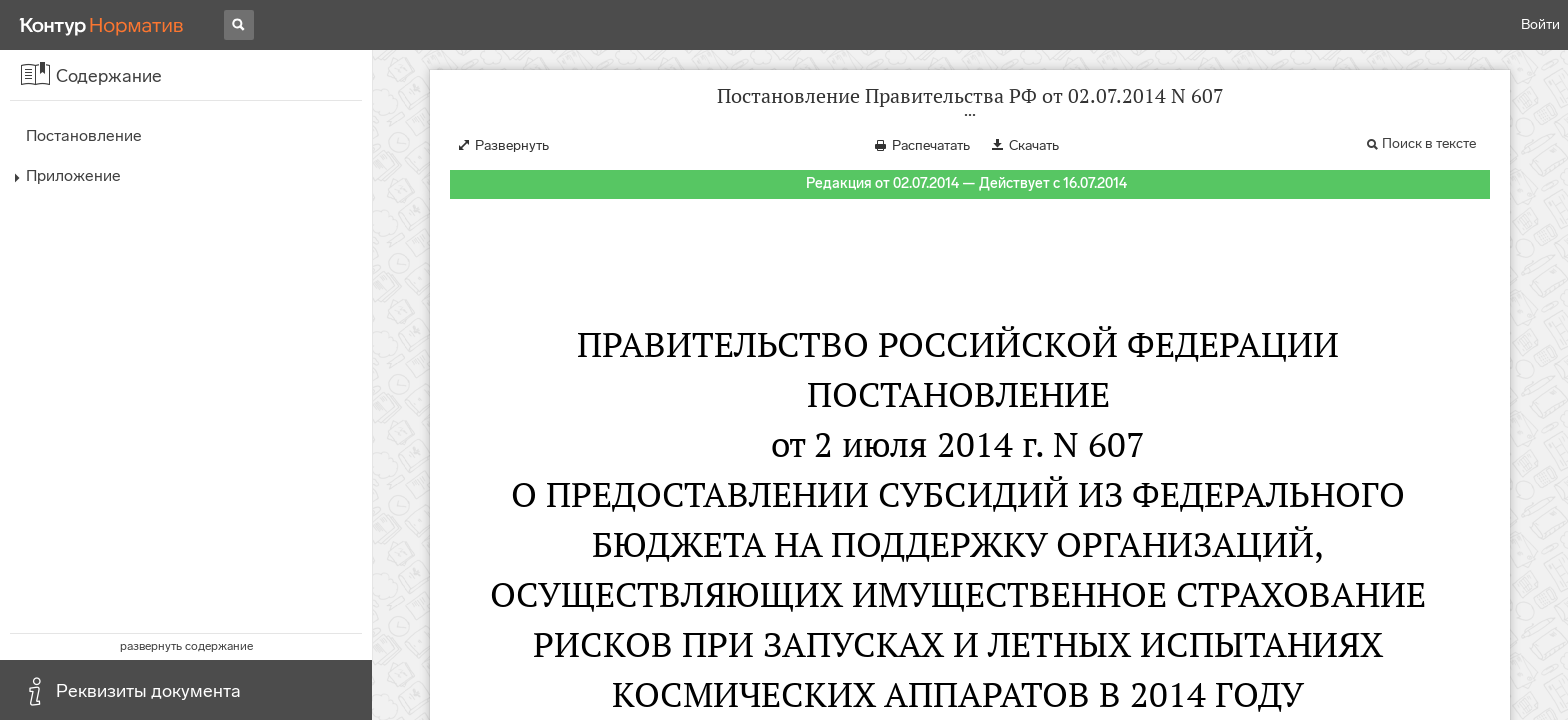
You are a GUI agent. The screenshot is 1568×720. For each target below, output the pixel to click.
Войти (1540, 24)
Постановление (84, 135)
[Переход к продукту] (102, 25)
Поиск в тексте (1429, 143)
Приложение (73, 175)
